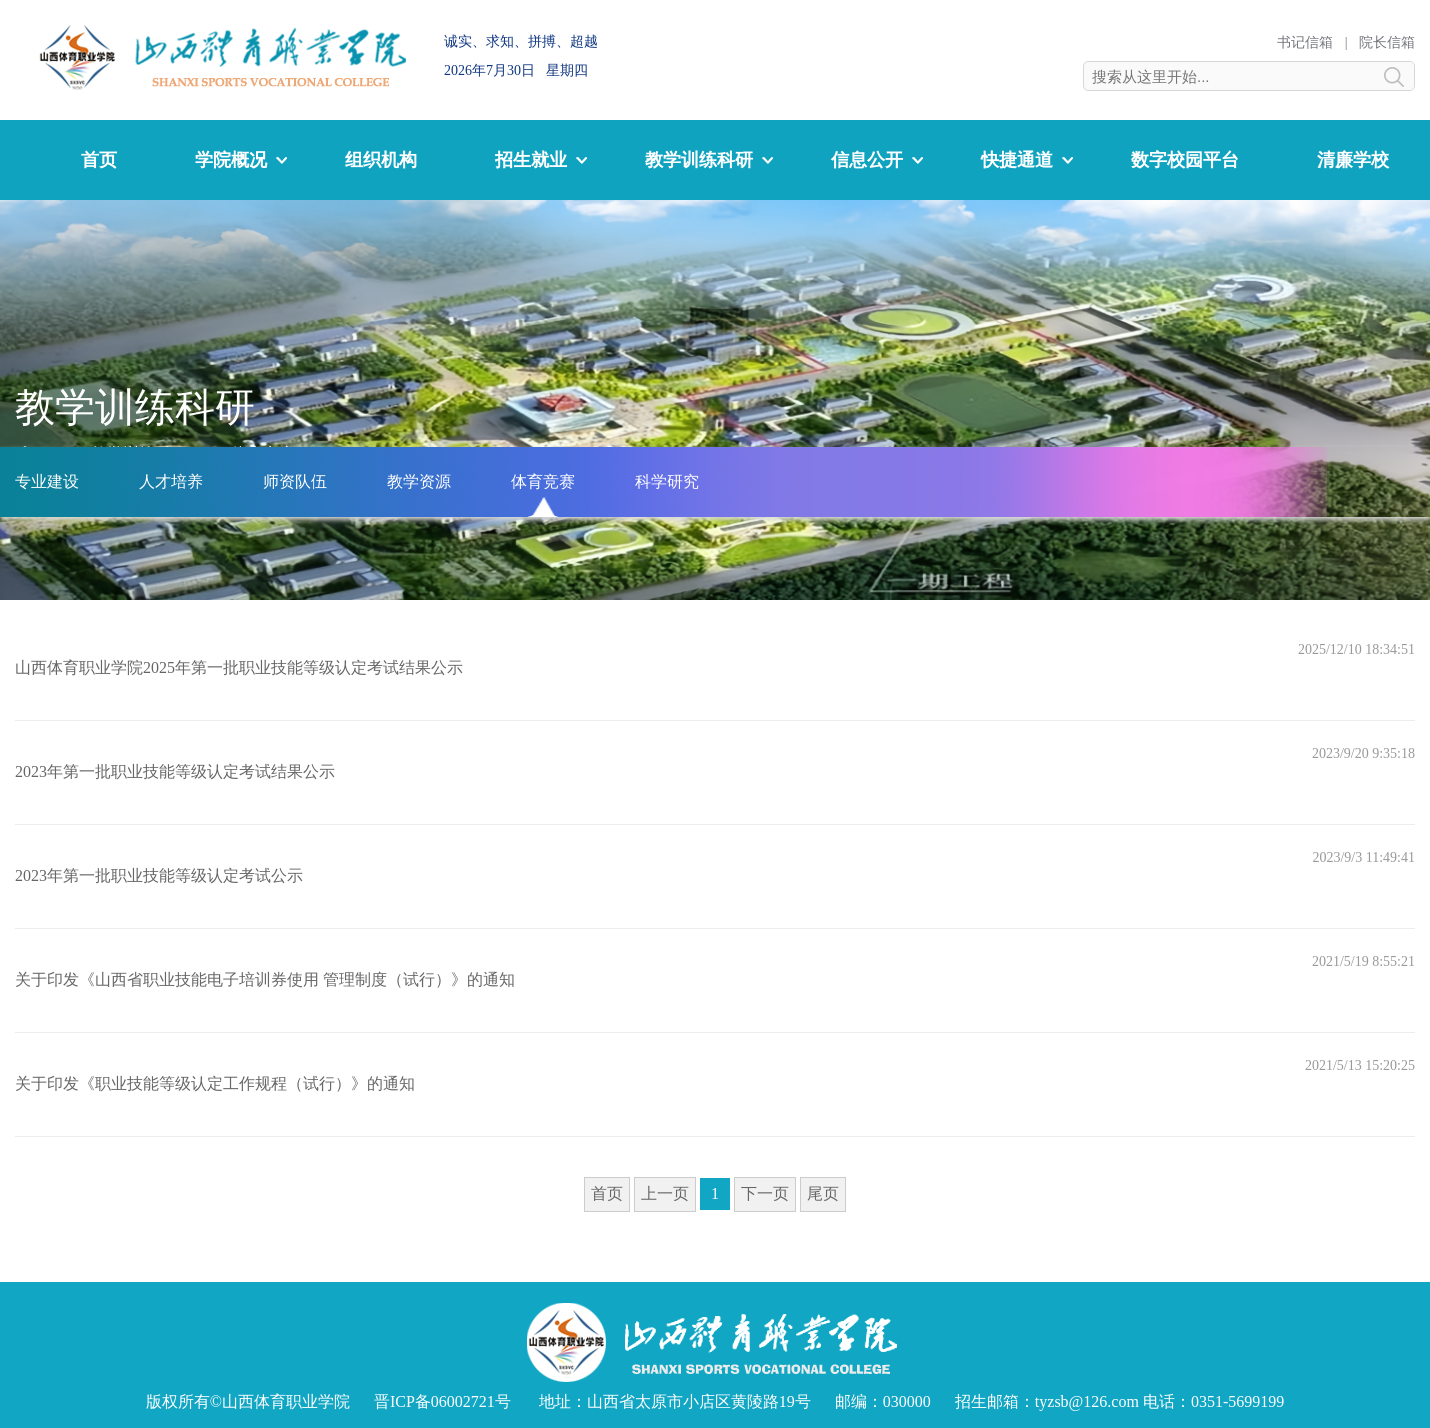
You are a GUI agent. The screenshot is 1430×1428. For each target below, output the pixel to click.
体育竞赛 (543, 481)
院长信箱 (1387, 42)
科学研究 (667, 481)
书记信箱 (1305, 42)
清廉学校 (1353, 160)
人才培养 (171, 481)
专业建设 (47, 481)
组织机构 (381, 160)
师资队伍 (295, 481)
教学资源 (419, 481)
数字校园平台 (1185, 160)
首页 (99, 160)
